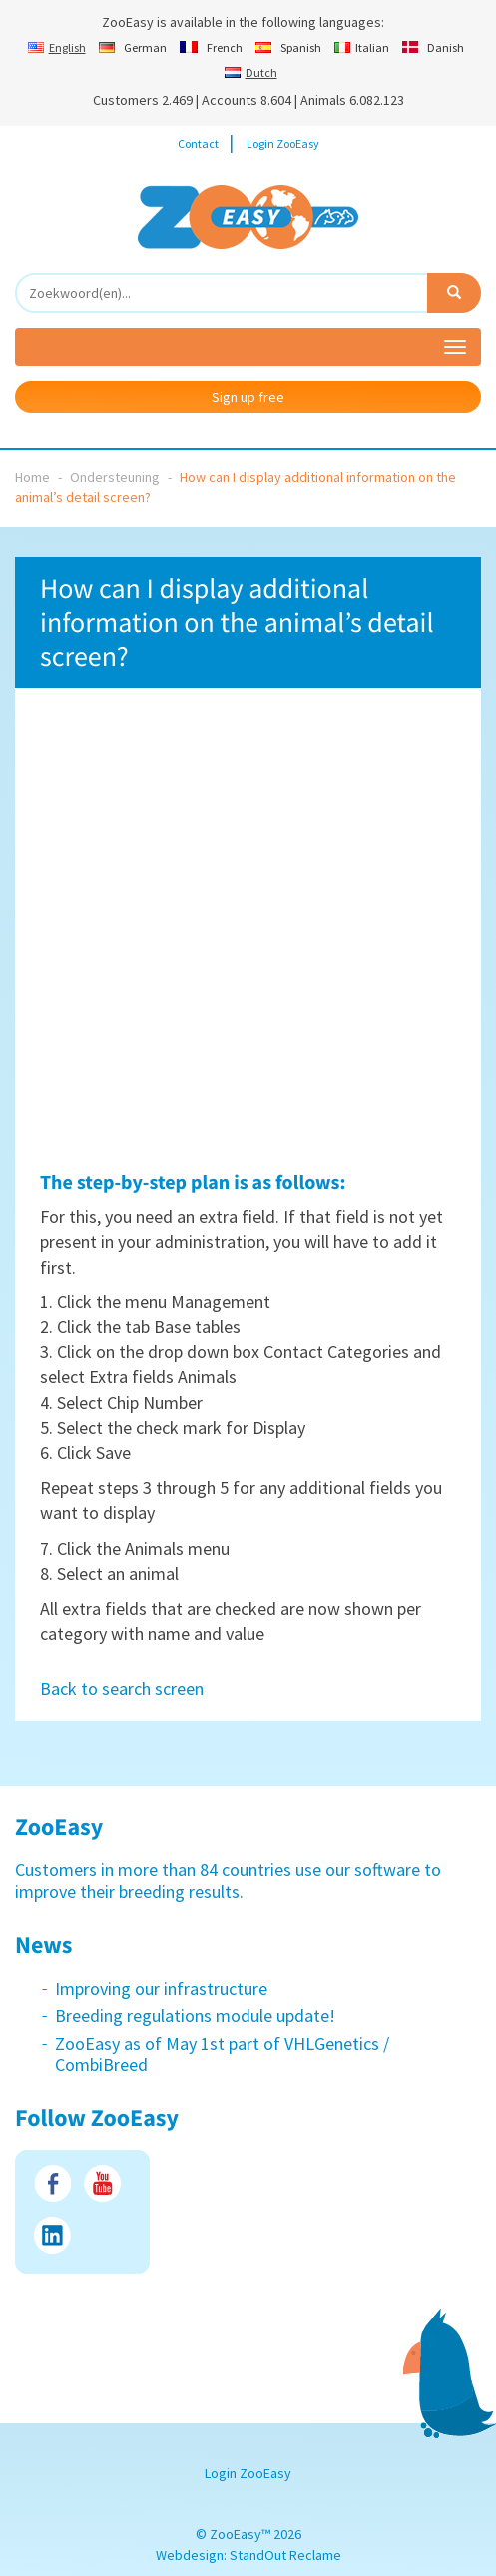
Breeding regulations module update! (195, 2015)
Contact (198, 143)
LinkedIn (52, 2235)
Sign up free (248, 397)
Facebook (52, 2183)
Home (32, 477)
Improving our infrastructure (161, 1988)
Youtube (102, 2183)
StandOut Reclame (285, 2555)
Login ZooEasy (283, 143)
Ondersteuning (115, 477)
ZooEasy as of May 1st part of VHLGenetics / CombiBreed (222, 2054)
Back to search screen (122, 1688)
